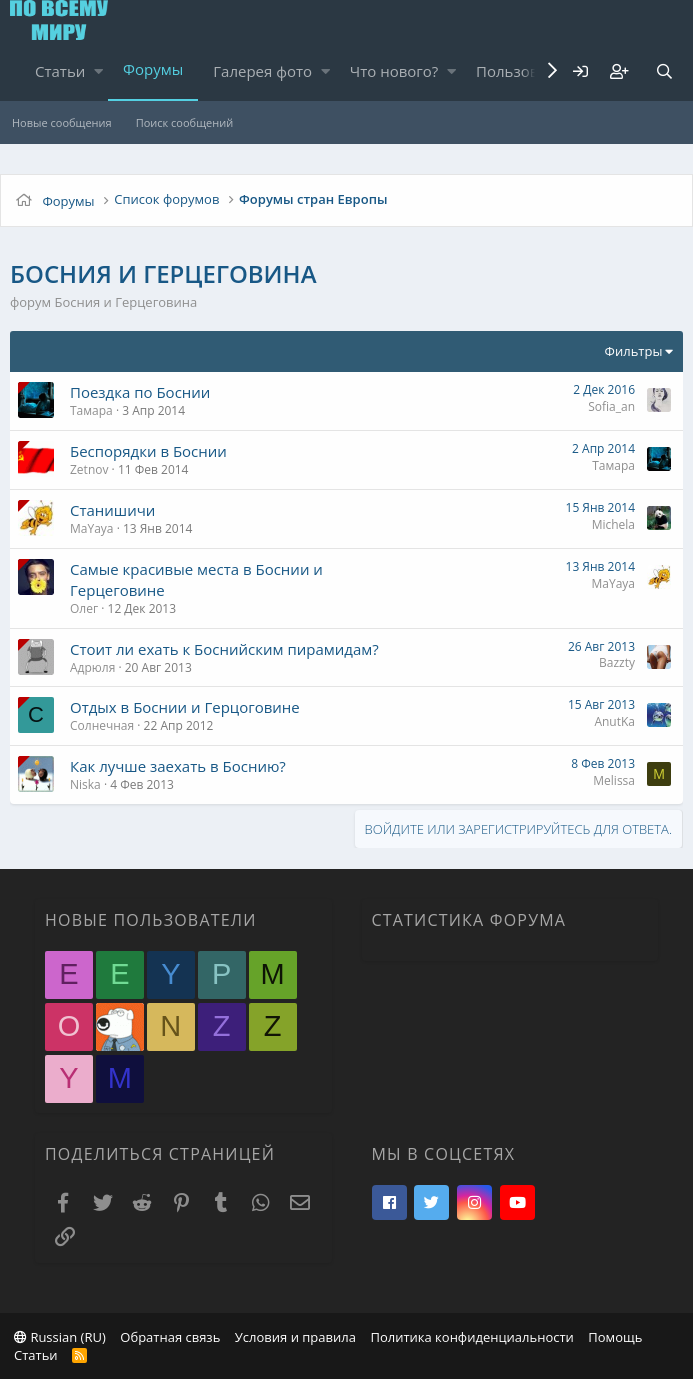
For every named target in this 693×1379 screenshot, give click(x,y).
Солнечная (102, 725)
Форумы (153, 69)
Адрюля (92, 667)
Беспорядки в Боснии (148, 451)
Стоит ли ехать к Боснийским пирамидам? (224, 649)
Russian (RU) (60, 1337)
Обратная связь (170, 1337)
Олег (84, 608)
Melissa (614, 780)
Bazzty (617, 662)
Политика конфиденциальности (471, 1337)
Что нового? (394, 71)
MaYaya (92, 528)
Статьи (60, 71)
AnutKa (614, 721)
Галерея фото (262, 71)
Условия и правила (295, 1337)
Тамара (91, 410)
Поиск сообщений (184, 122)
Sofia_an (611, 406)
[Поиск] (664, 71)
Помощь (615, 1337)
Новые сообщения (62, 122)
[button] (98, 71)
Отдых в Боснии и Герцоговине (185, 707)
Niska (85, 784)
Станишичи (112, 510)
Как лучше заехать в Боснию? (178, 766)
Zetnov (89, 469)
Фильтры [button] (634, 351)
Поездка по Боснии (140, 392)
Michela (613, 524)
